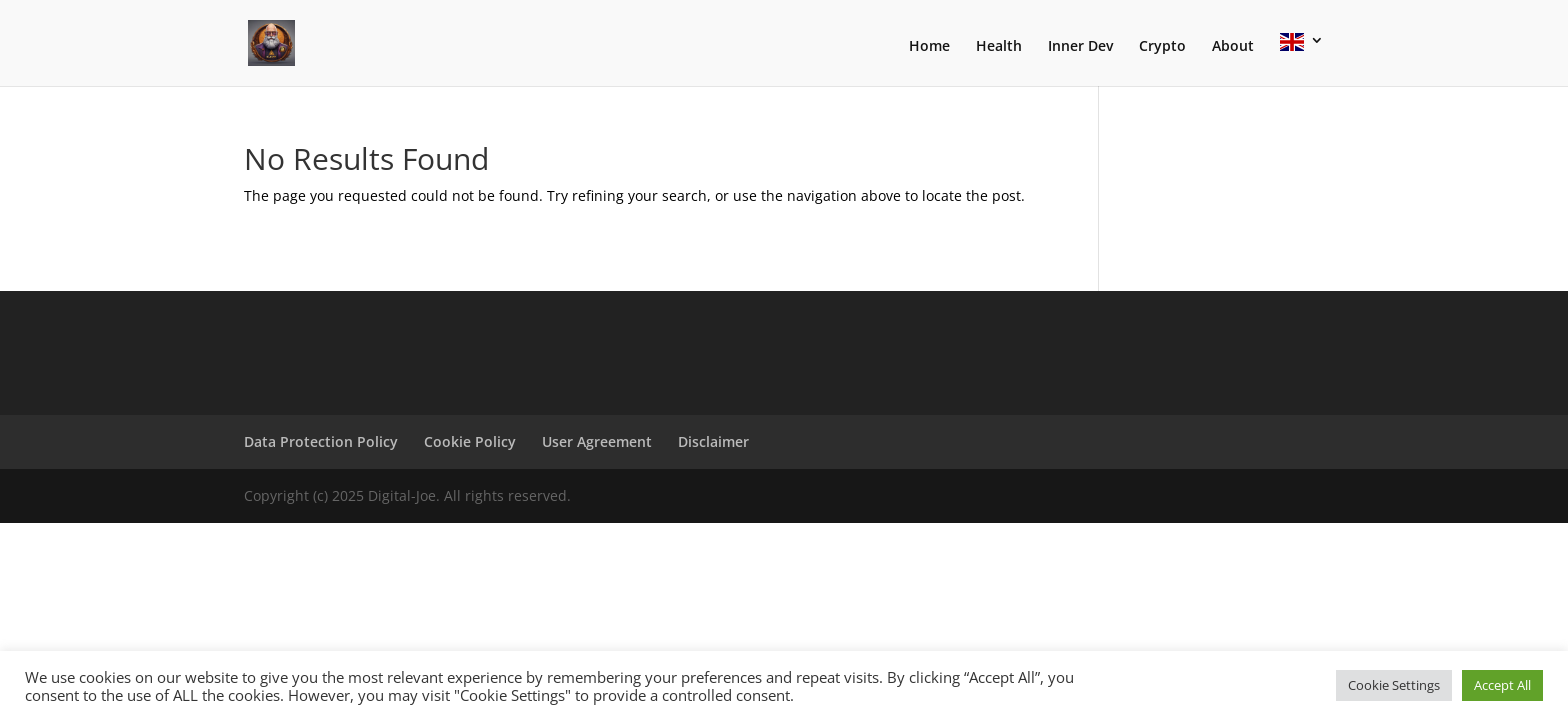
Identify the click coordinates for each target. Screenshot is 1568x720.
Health (999, 47)
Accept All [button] (1502, 685)
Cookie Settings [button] (1394, 685)
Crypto (1162, 47)
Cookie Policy (470, 441)
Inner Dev (1080, 47)
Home (929, 47)
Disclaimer (713, 441)
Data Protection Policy (321, 441)
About (1233, 47)
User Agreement (597, 441)
